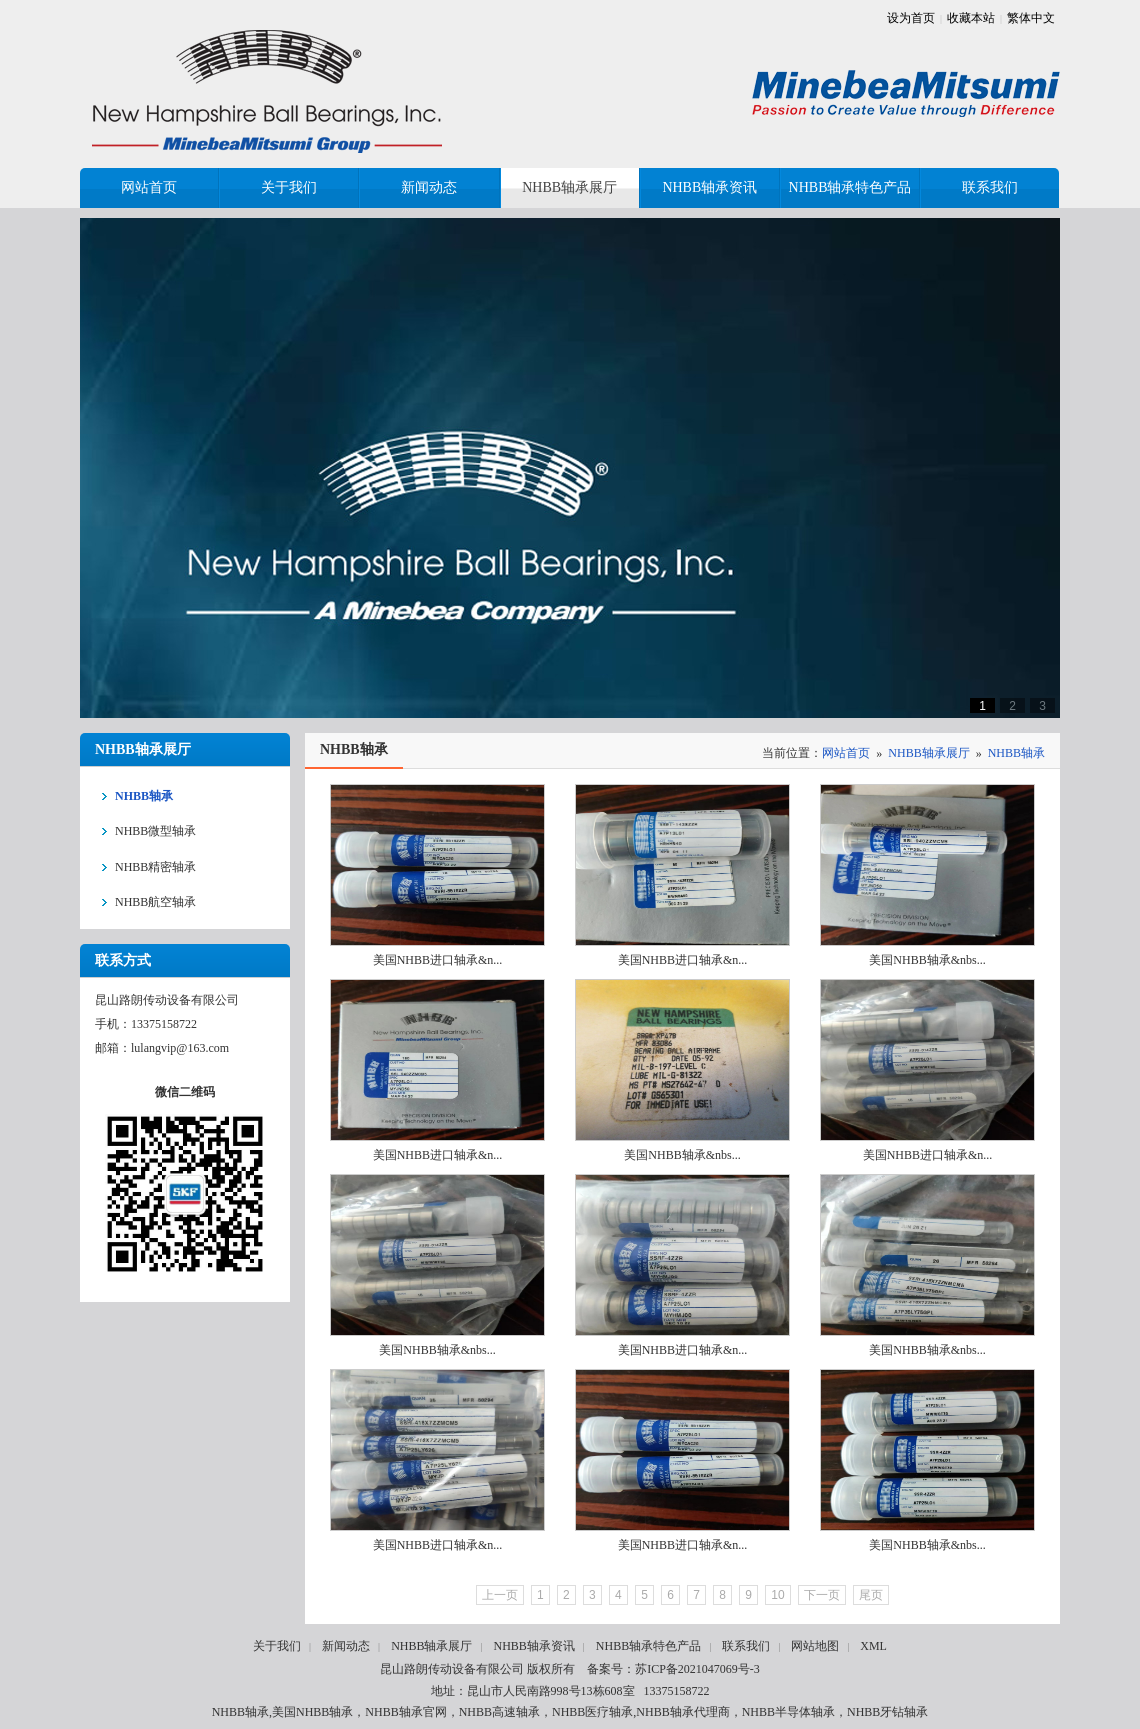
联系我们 (746, 1646)
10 (777, 1595)
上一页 (500, 1595)
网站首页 (846, 753)
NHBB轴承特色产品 (648, 1646)
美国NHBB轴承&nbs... (927, 960)
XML (873, 1646)
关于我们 (277, 1646)
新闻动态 (346, 1646)
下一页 (822, 1595)
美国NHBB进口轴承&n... (438, 960)
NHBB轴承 (1016, 753)
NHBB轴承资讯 (533, 1646)
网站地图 (815, 1646)
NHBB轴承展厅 (928, 753)
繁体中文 (1031, 18)
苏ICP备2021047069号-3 (697, 1669)
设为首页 (911, 18)
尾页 (871, 1595)
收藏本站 (971, 18)
